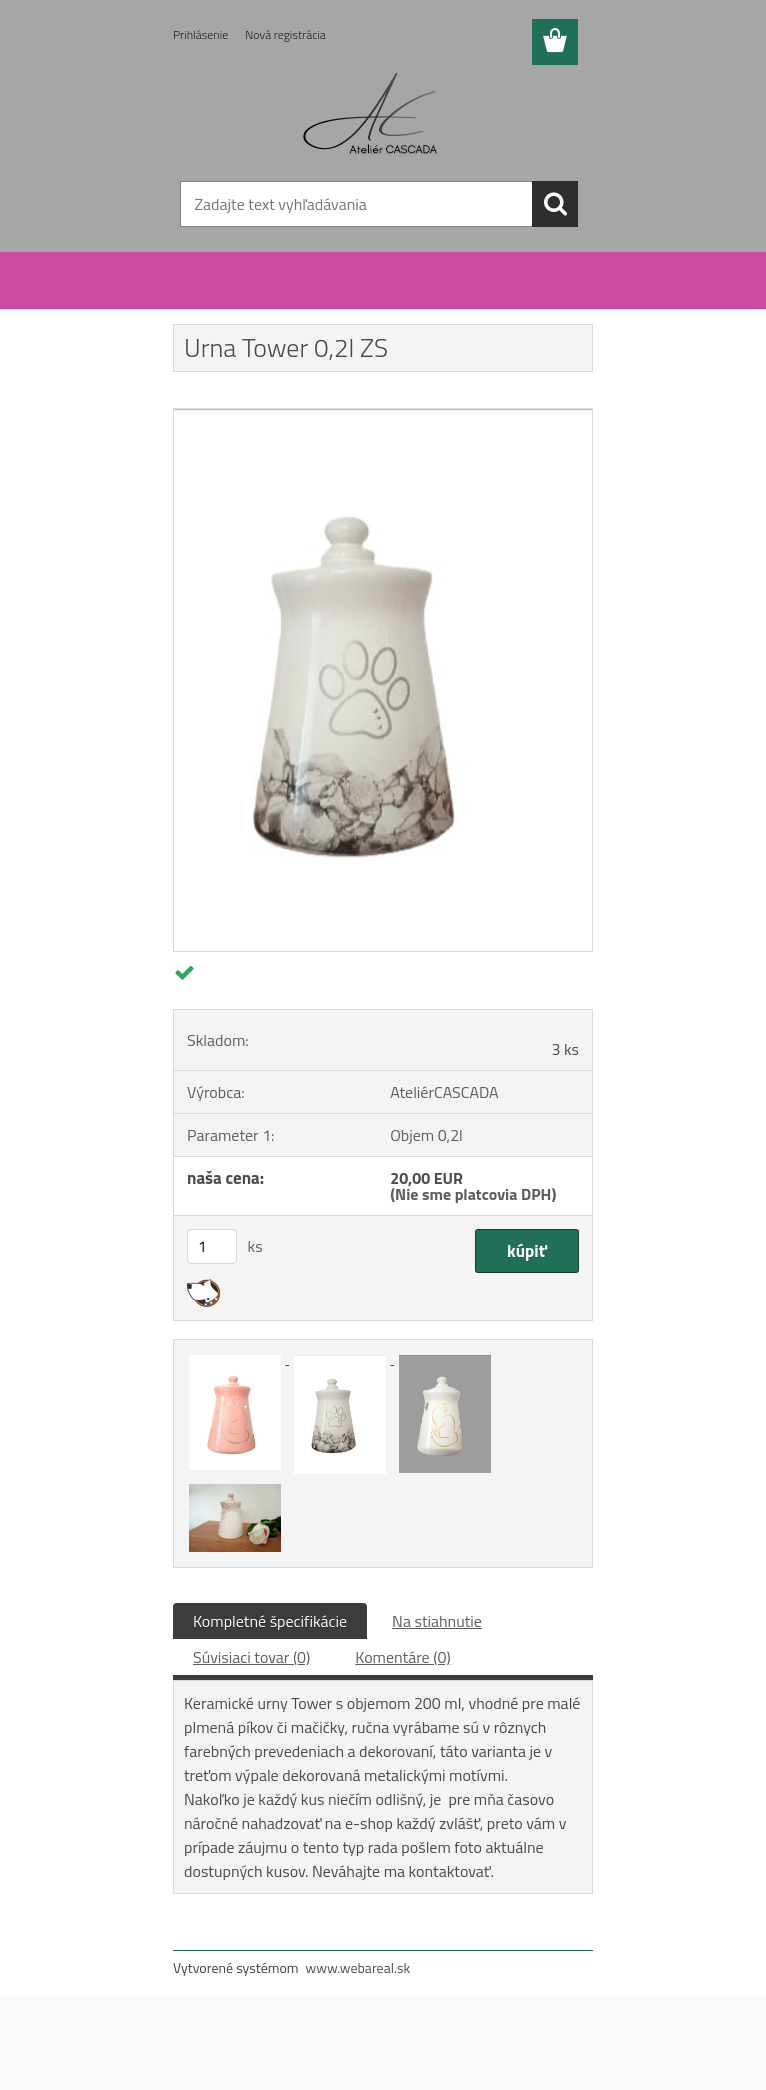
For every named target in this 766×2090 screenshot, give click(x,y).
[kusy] (212, 1246)
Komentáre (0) (402, 1657)
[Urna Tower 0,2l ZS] (383, 417)
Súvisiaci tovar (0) (251, 1657)
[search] (555, 204)
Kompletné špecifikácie (270, 1621)
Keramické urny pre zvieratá (299, 298)
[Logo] (370, 116)
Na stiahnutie (437, 1621)
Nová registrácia (285, 34)
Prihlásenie (200, 34)
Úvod (200, 298)
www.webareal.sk (358, 1967)
